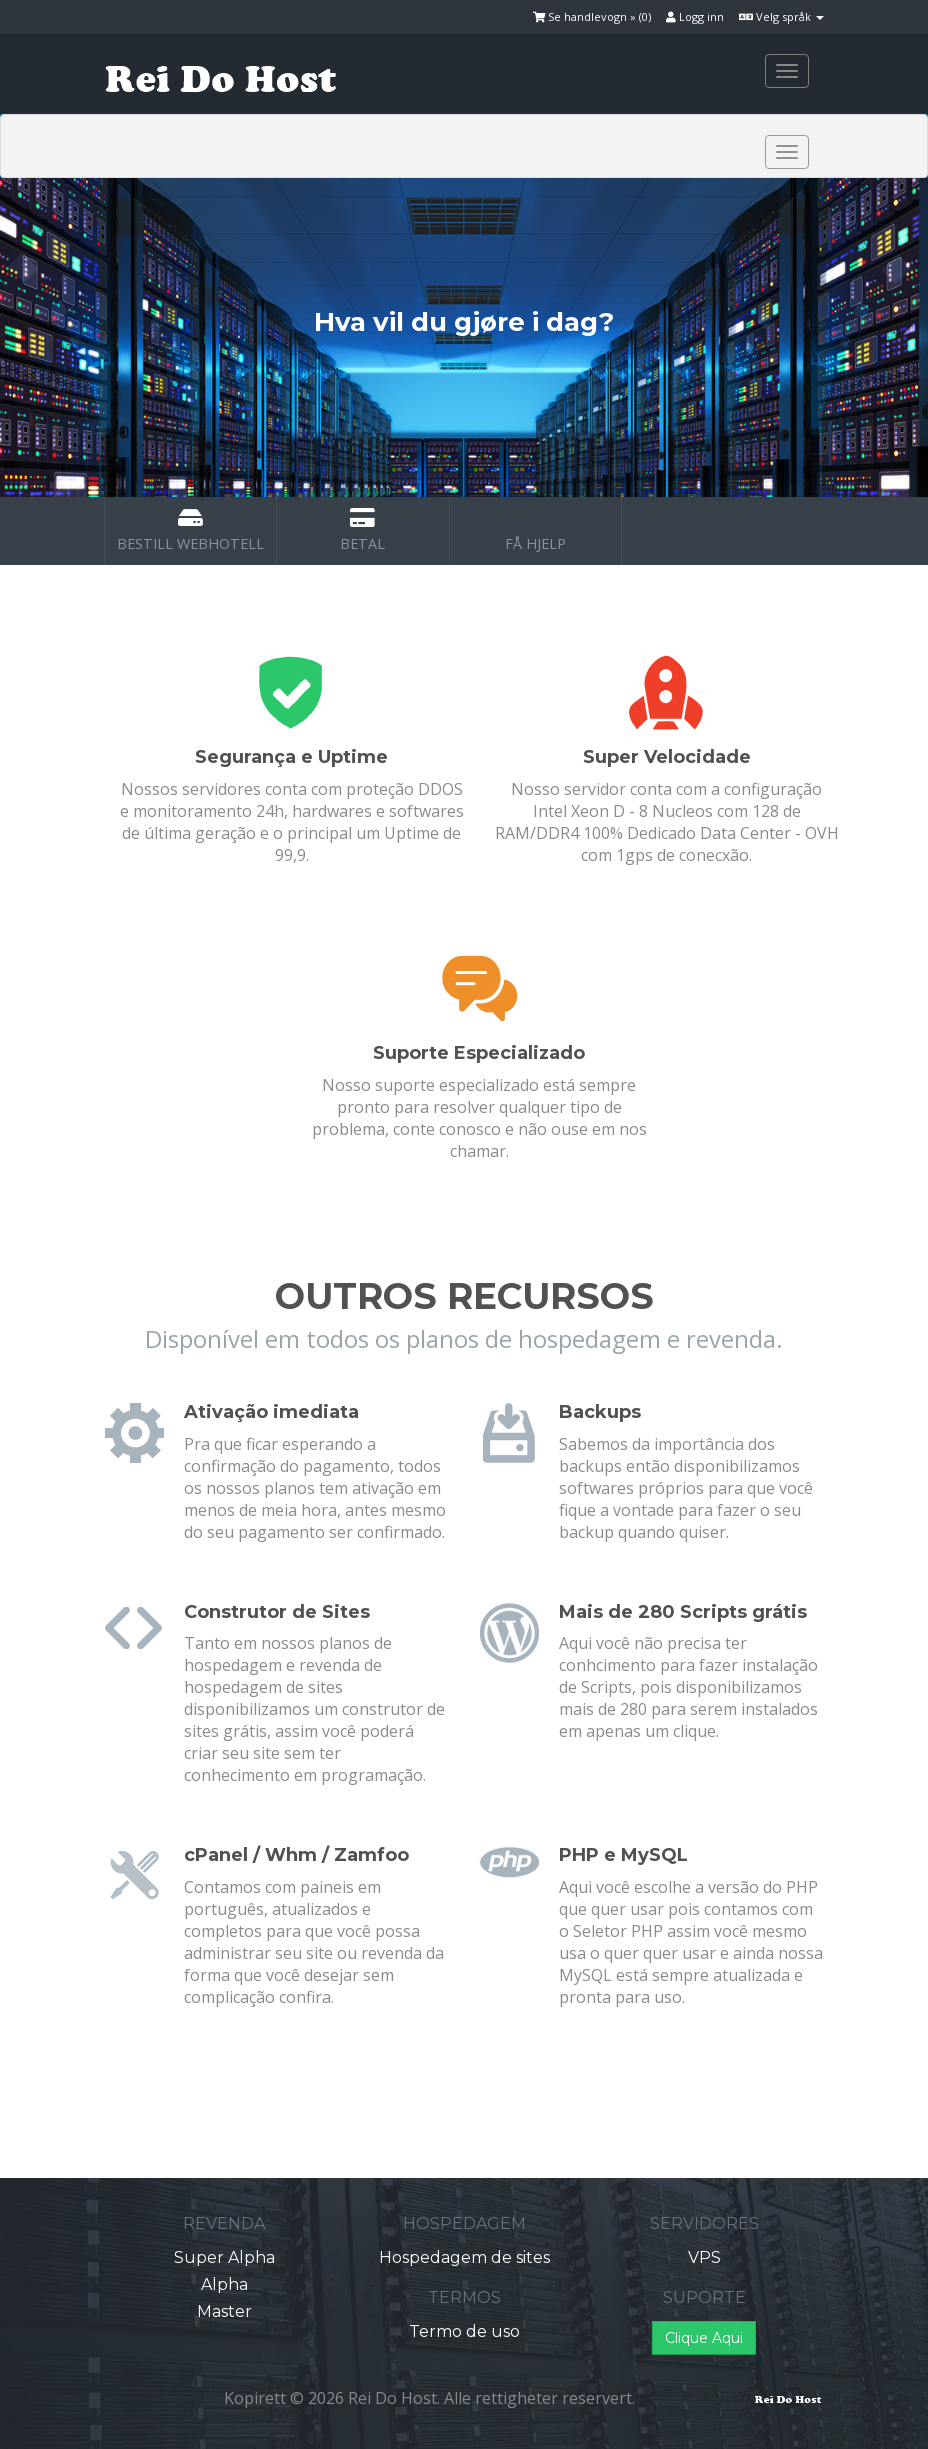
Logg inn (695, 16)
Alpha (224, 2284)
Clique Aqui (704, 2338)
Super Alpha (224, 2257)
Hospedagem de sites (464, 2257)
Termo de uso (464, 2331)
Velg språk (781, 16)
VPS (704, 2257)
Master (224, 2311)
